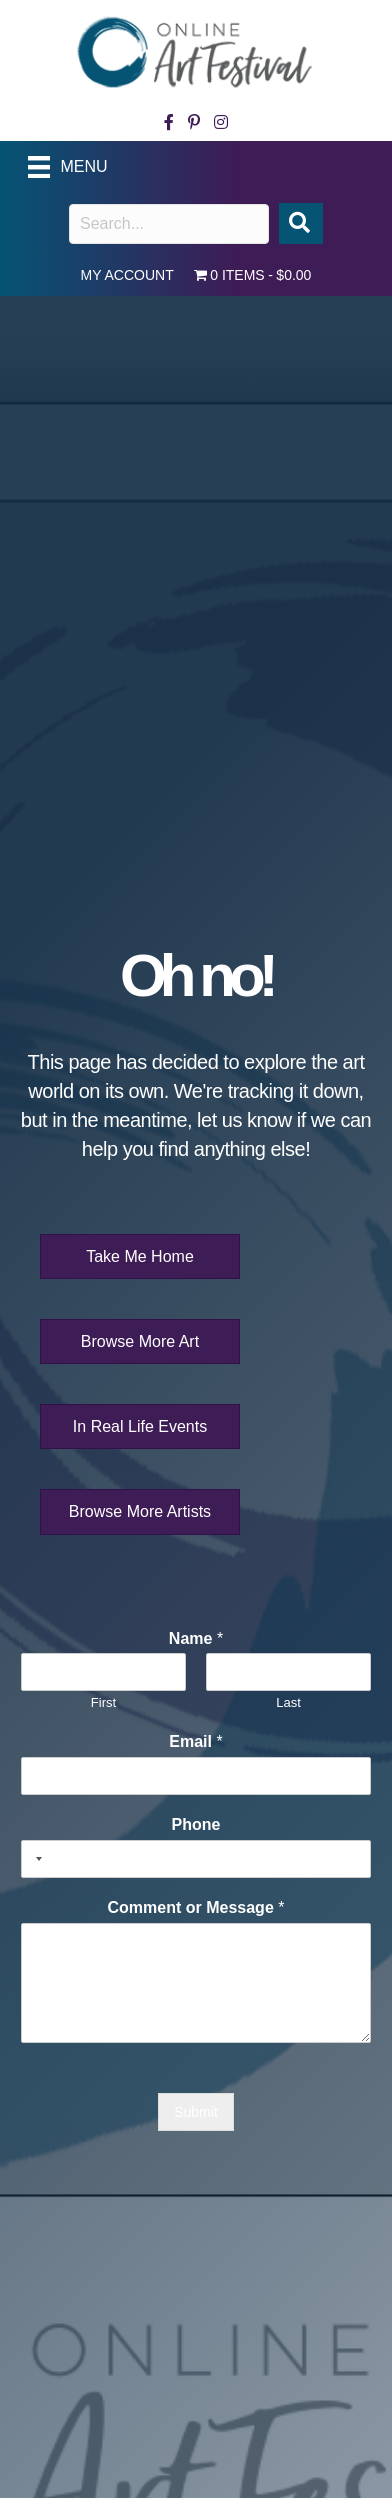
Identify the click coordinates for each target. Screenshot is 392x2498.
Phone (196, 1824)
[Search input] (169, 224)
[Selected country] (35, 1859)
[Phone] (196, 1859)
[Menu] (76, 167)
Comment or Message (196, 1907)
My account (127, 275)
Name (196, 1638)
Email (195, 1741)
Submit (196, 2112)
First (103, 1702)
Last (288, 1702)
